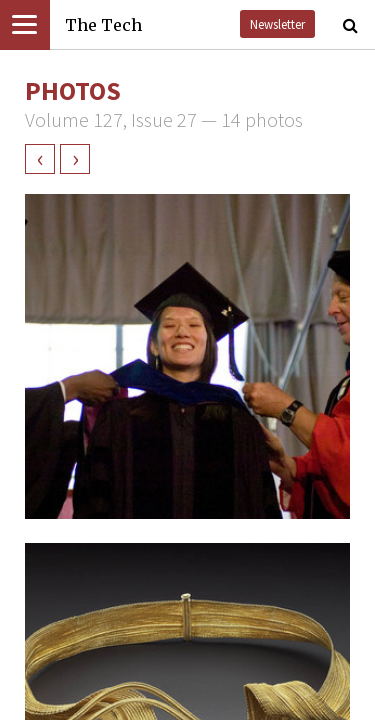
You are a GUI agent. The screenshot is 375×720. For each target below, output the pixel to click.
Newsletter (277, 24)
